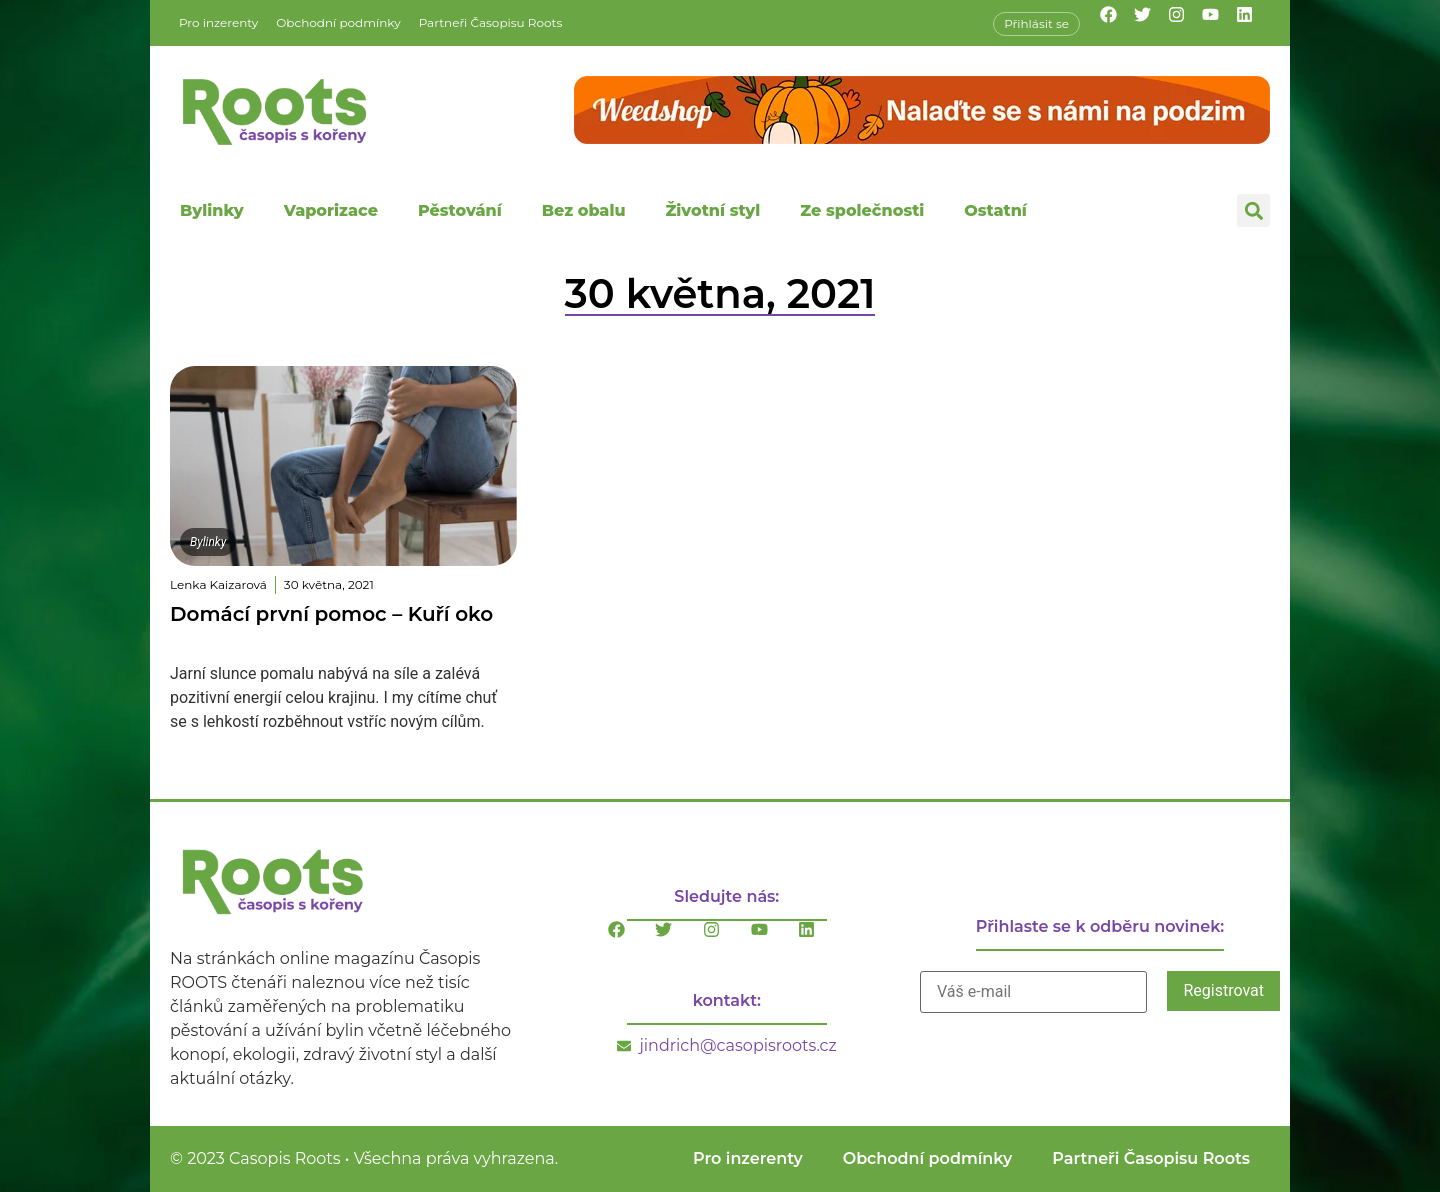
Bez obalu (584, 210)
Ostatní (995, 210)
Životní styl (712, 210)
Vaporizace (331, 210)
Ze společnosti (862, 210)
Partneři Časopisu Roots (491, 22)
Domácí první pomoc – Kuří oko (331, 614)
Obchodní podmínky (338, 22)
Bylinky (212, 210)
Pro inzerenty (218, 22)
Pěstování (460, 210)
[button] (1253, 210)
